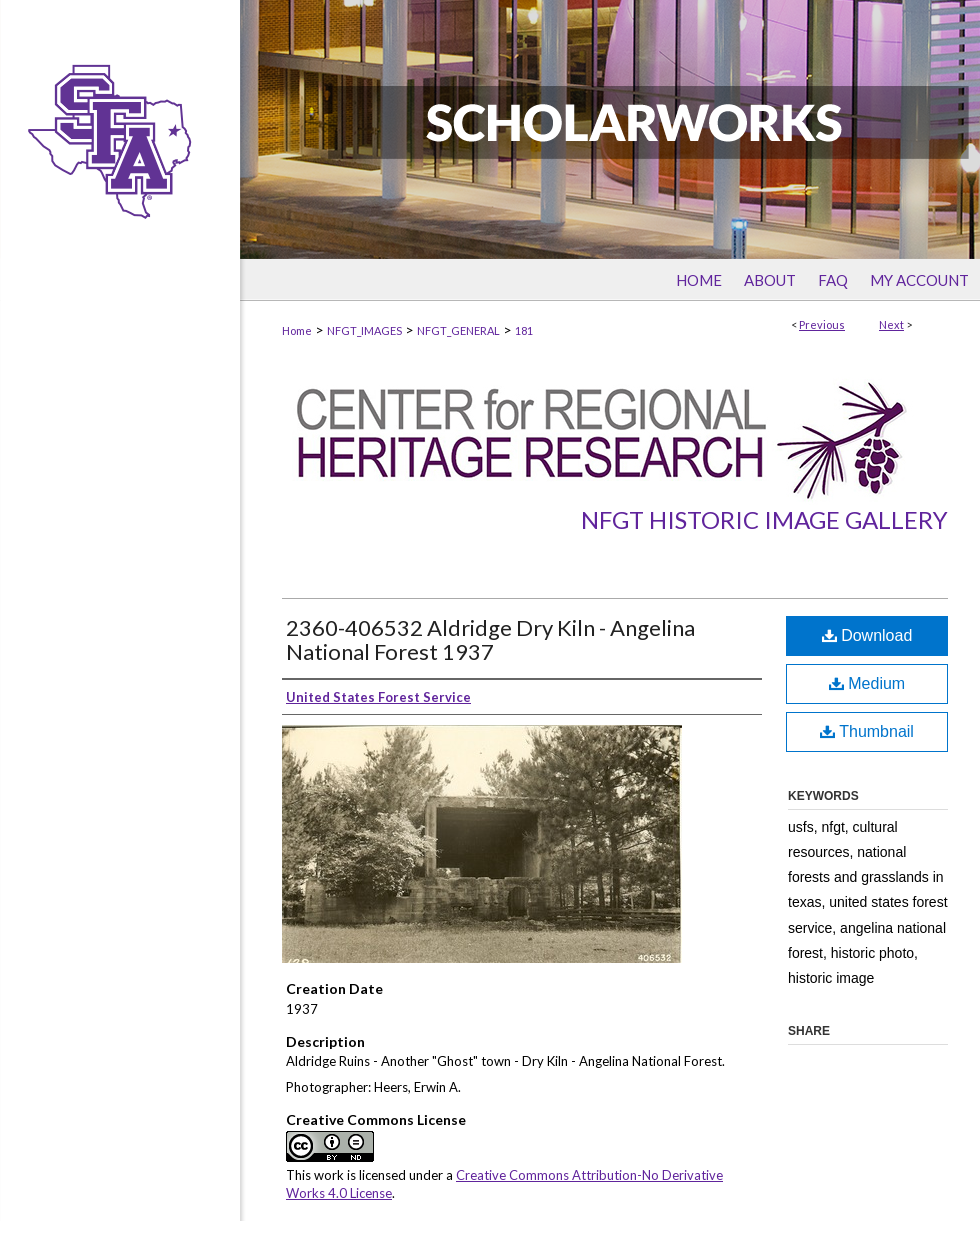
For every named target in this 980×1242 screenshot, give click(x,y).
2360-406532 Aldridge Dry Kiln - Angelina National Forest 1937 (490, 639)
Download (867, 635)
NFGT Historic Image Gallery (764, 519)
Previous (822, 324)
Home (297, 330)
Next (891, 324)
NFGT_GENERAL (458, 330)
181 (524, 330)
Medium (867, 683)
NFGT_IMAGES (364, 330)
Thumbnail (867, 731)
